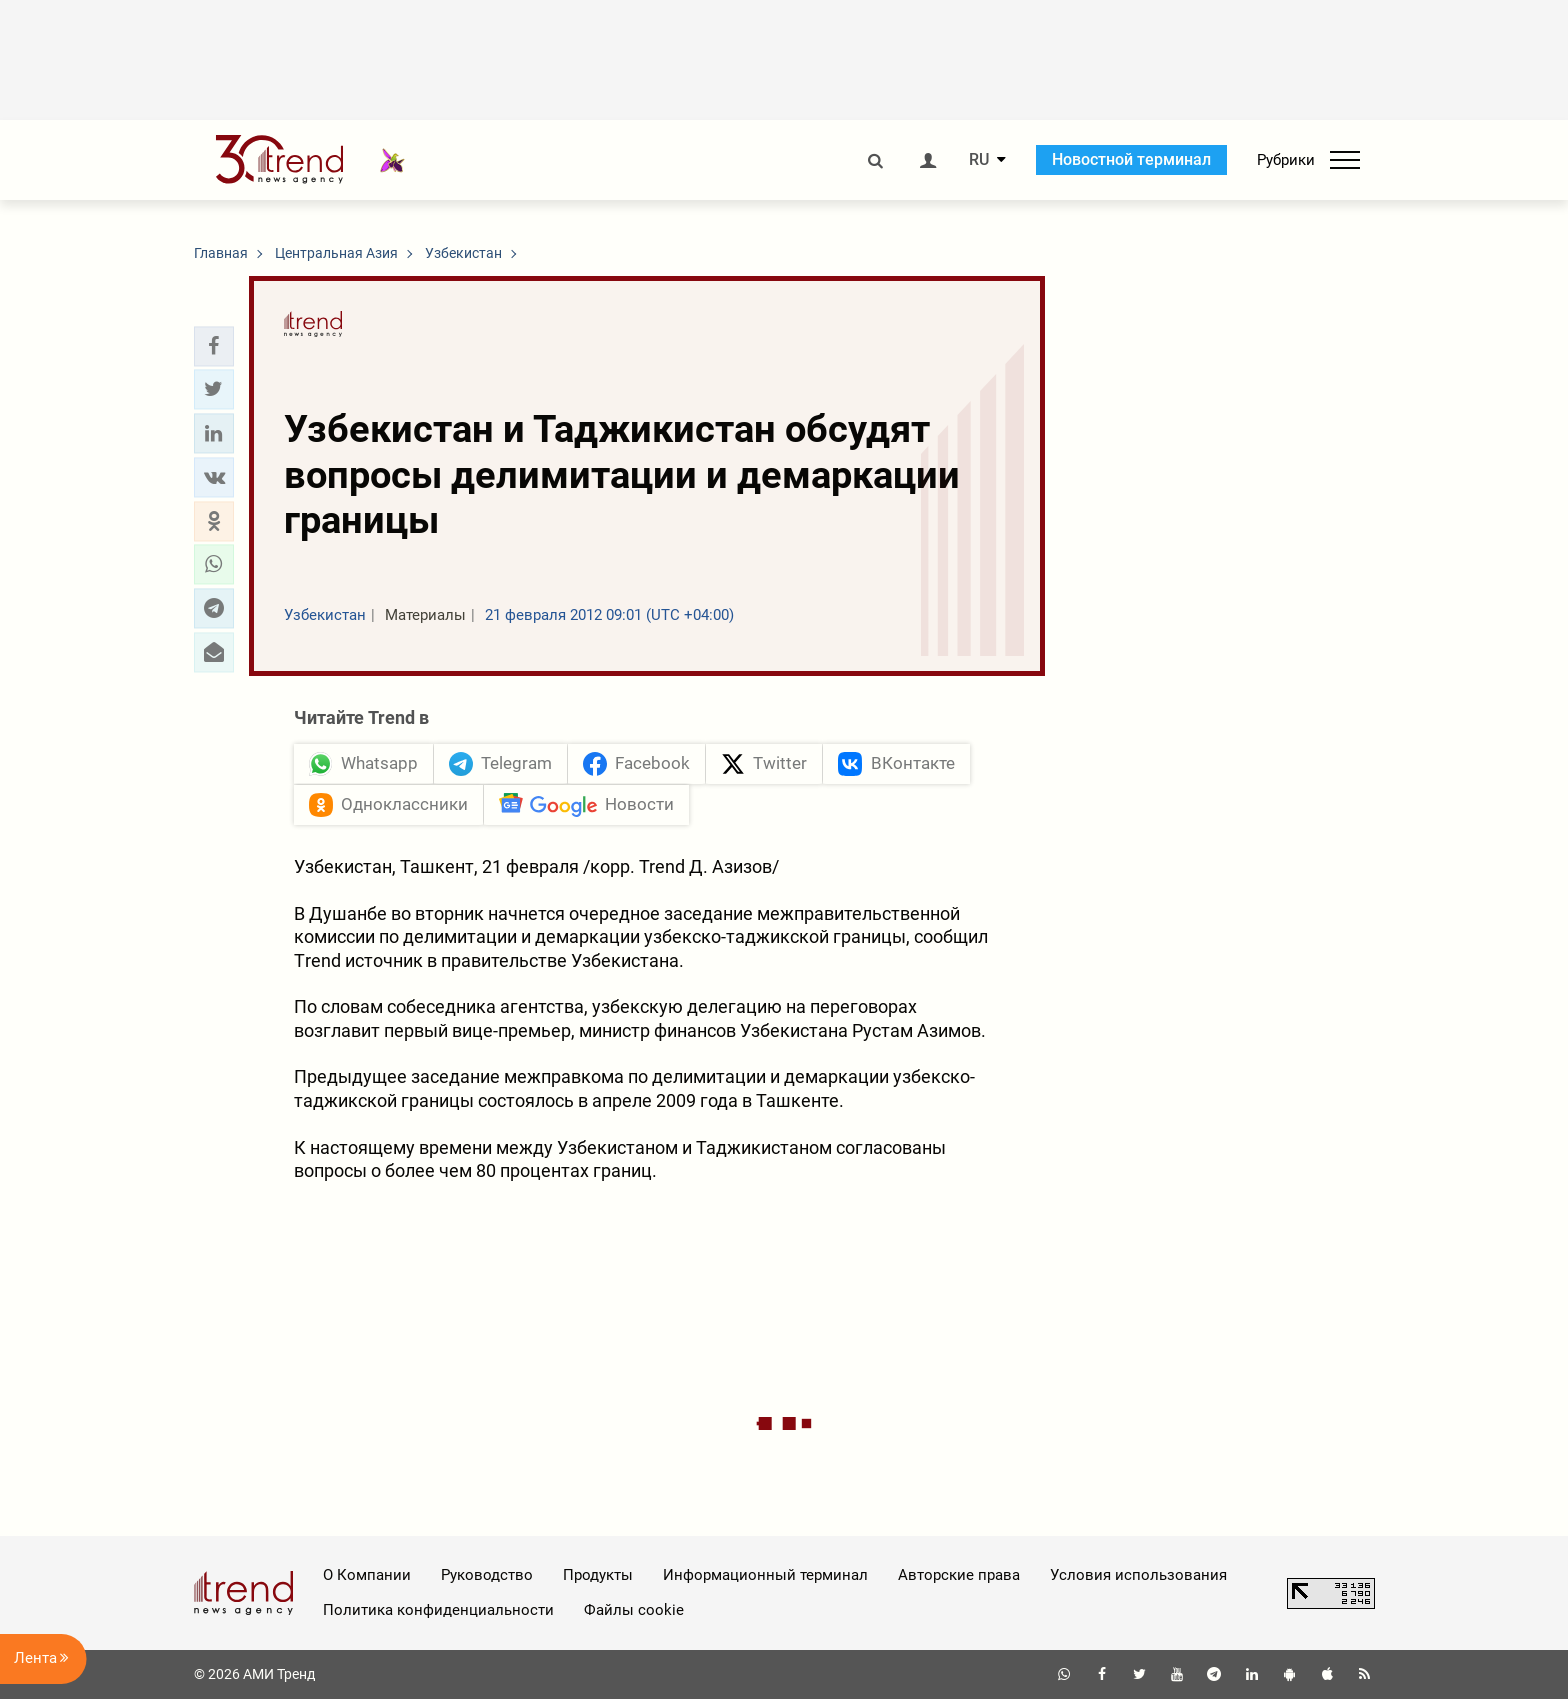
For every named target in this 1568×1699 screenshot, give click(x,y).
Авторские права (959, 1575)
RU (979, 160)
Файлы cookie (634, 1610)
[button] (214, 346)
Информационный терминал (765, 1575)
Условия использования (1138, 1575)
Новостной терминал (1131, 159)
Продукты (598, 1575)
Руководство (487, 1575)
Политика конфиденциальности (438, 1610)
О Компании (367, 1575)
